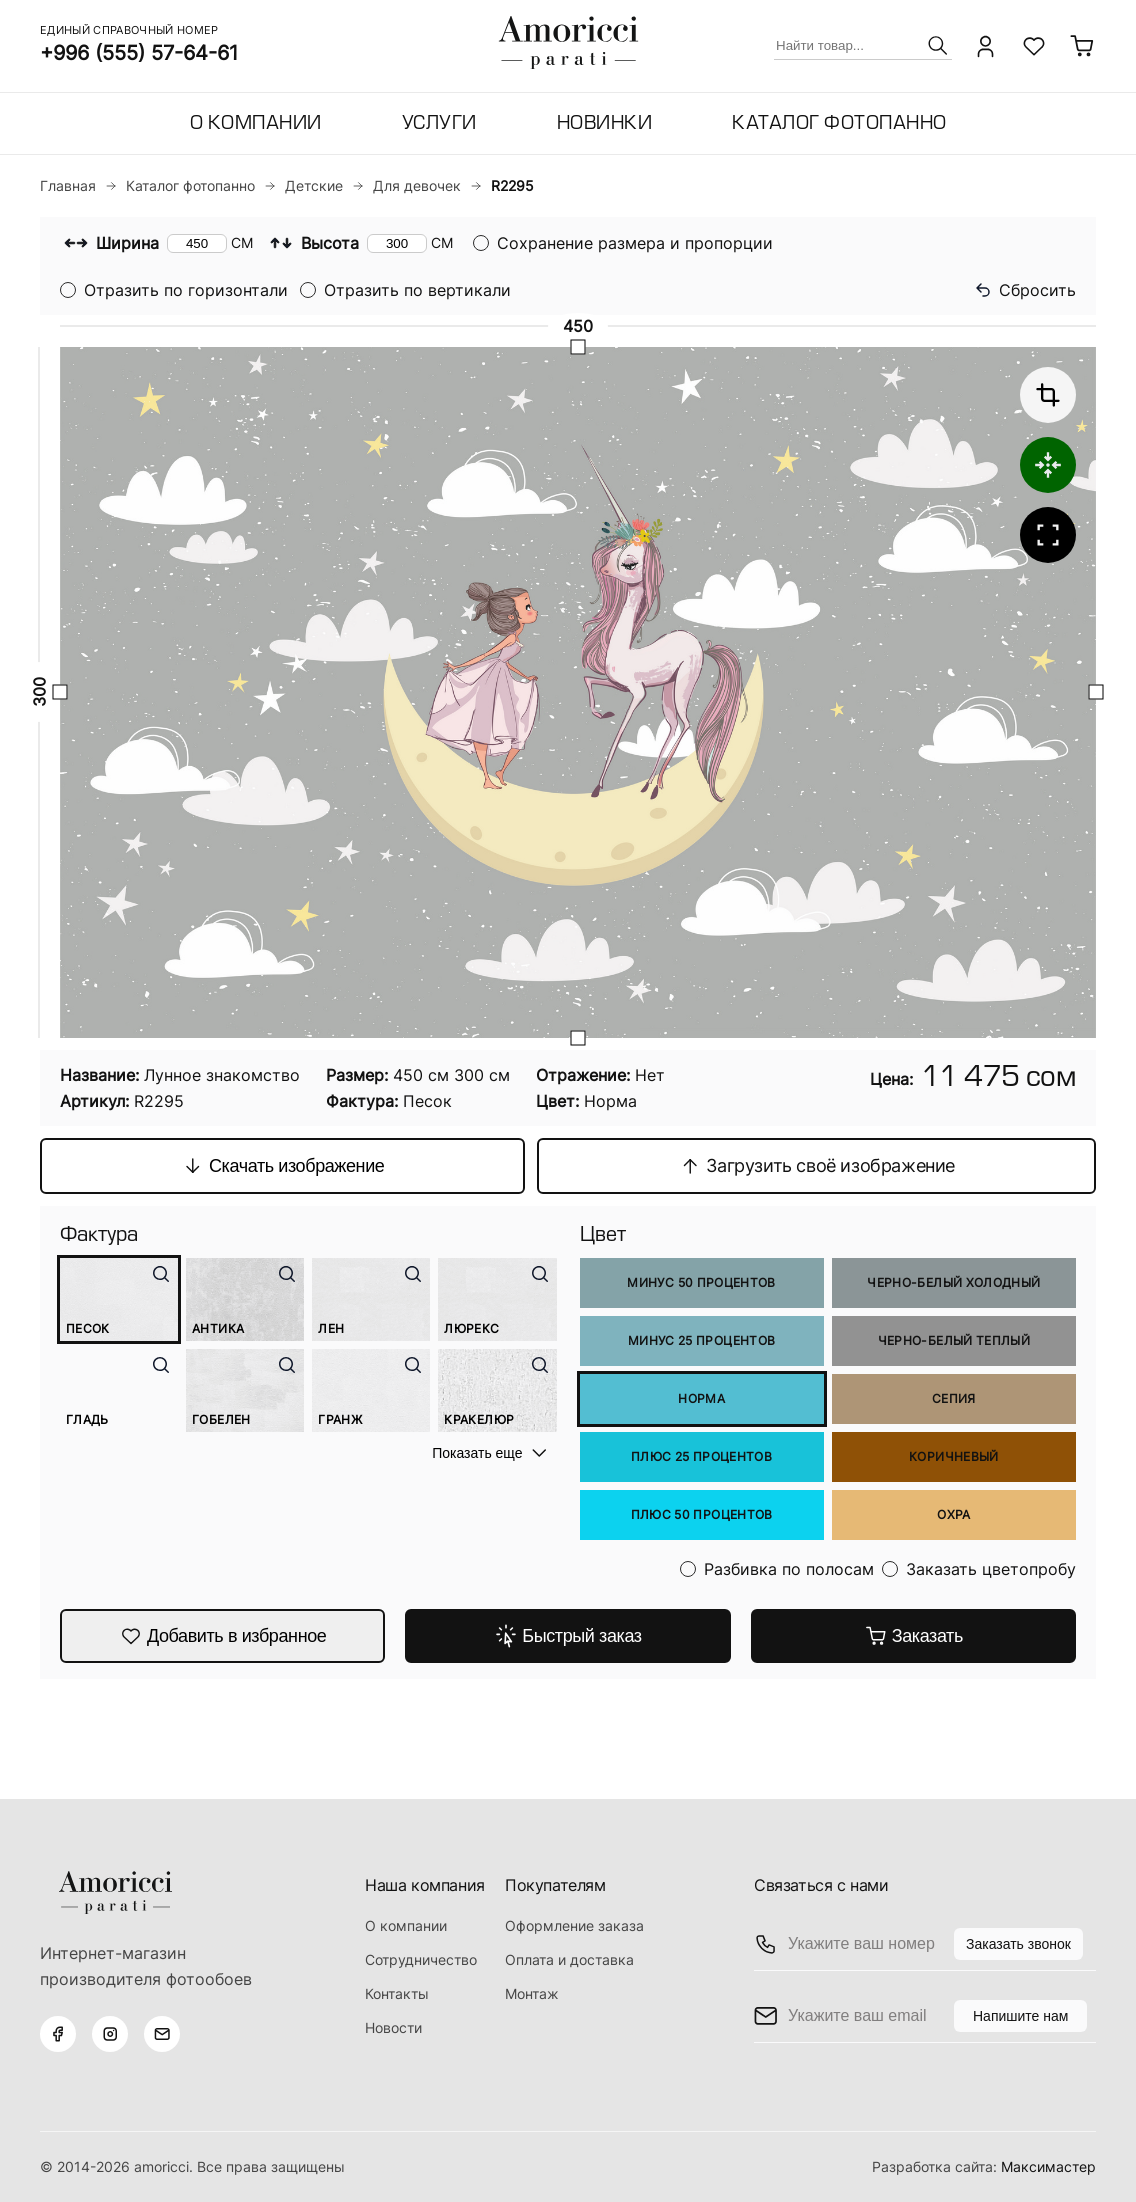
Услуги (439, 124)
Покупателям (555, 1885)
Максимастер (1048, 2166)
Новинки (605, 124)
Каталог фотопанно (839, 124)
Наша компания (425, 1885)
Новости (393, 2027)
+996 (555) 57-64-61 (139, 53)
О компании (256, 124)
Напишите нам (1020, 2016)
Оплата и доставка (569, 1959)
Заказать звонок (1018, 1944)
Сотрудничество (421, 1959)
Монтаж (532, 1993)
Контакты (397, 1993)
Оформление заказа (574, 1925)
